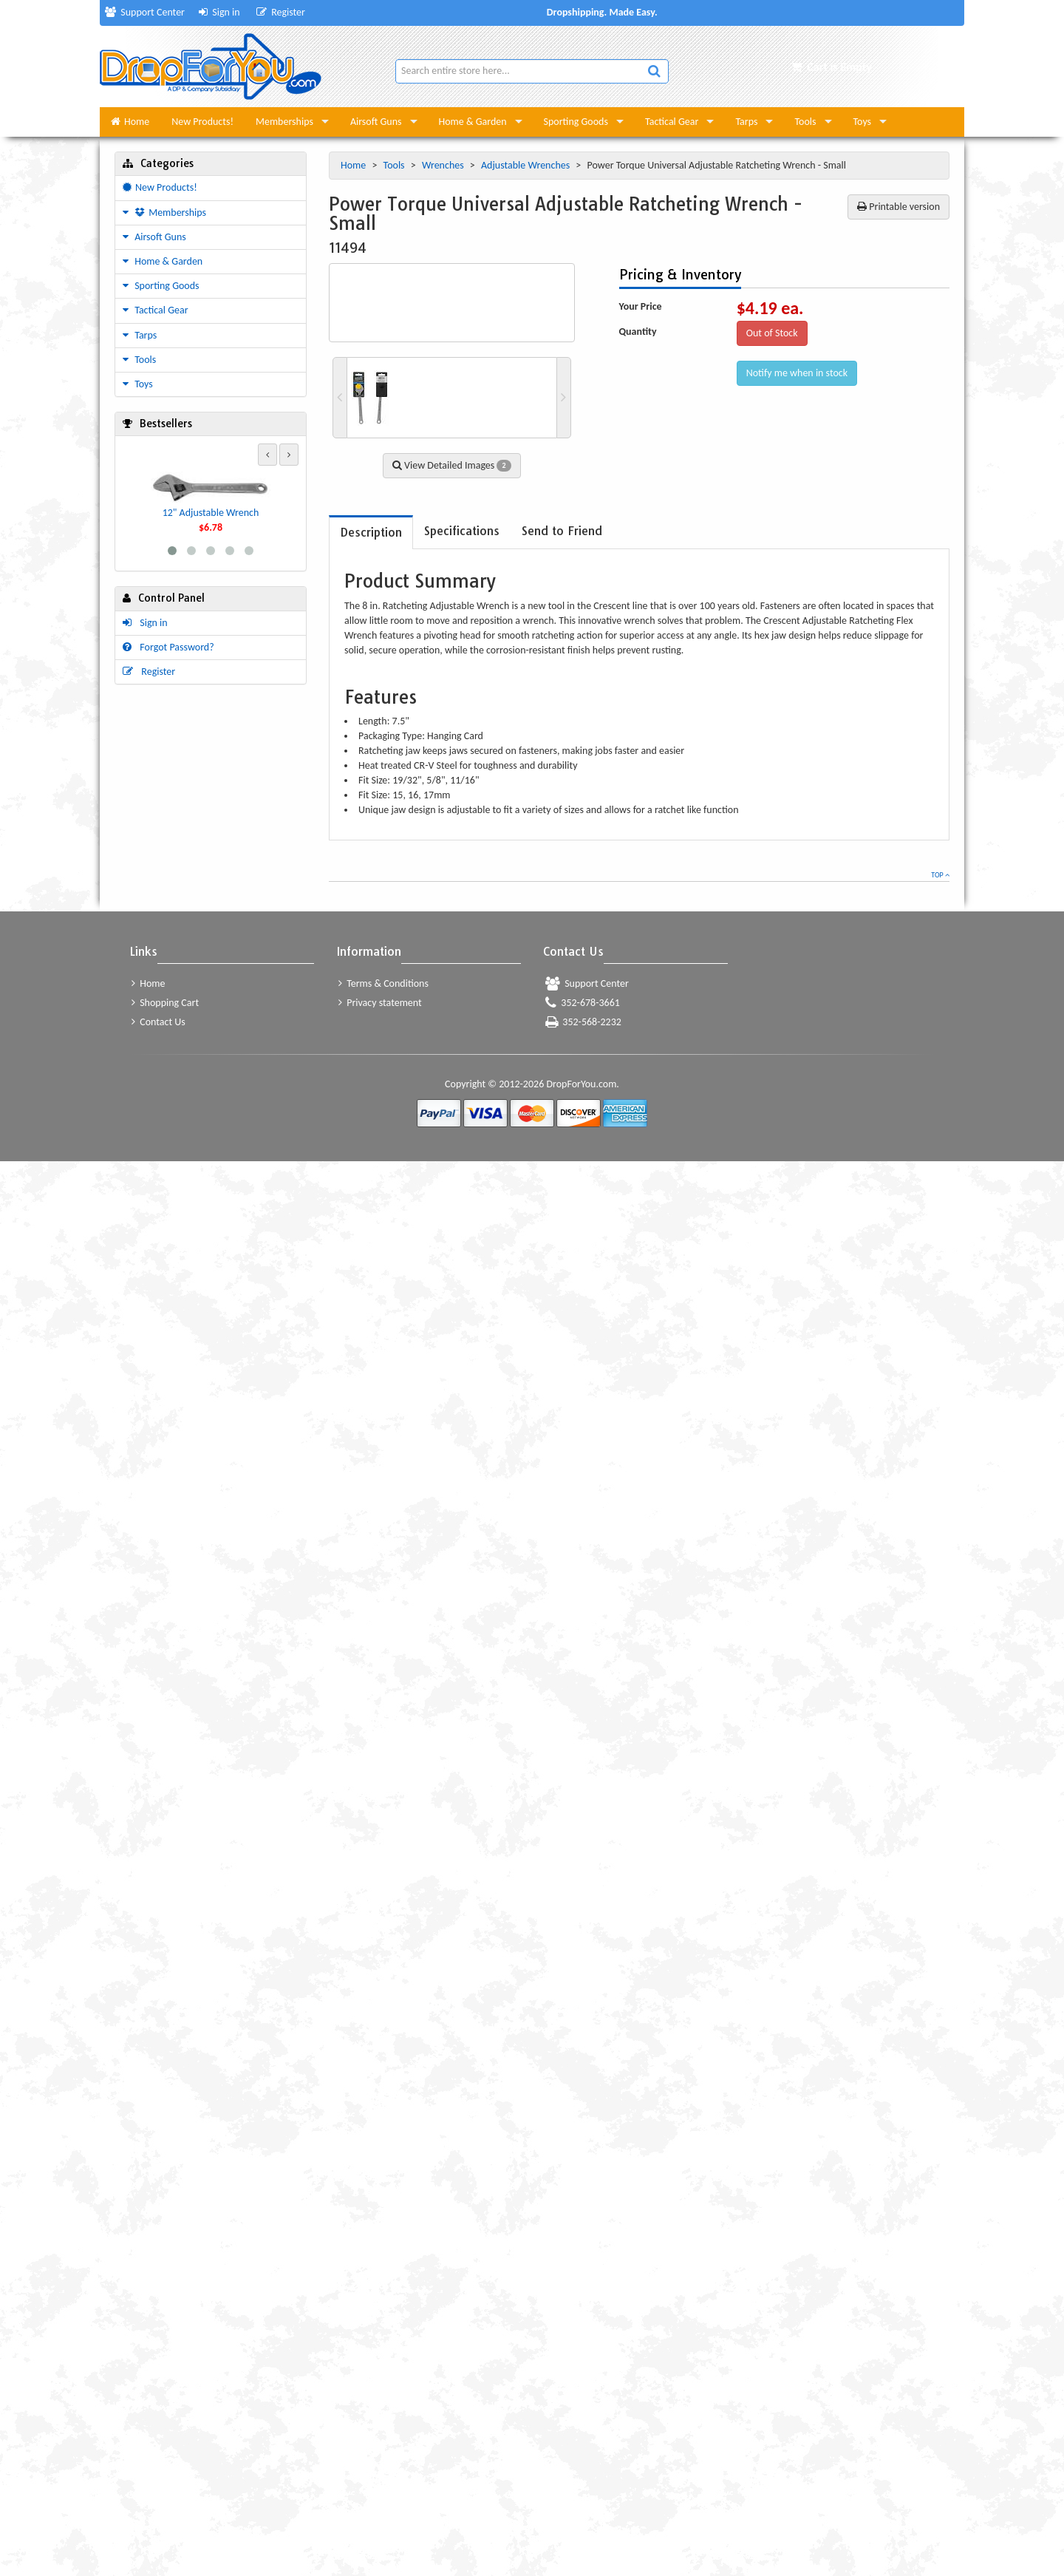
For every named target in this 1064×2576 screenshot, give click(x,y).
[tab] (371, 532)
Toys (862, 121)
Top (940, 875)
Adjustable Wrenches (526, 165)
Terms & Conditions (383, 983)
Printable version (898, 206)
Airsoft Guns (376, 121)
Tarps (746, 121)
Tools (805, 121)
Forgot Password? (168, 647)
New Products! (202, 121)
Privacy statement (380, 1002)
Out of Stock (772, 333)
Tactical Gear (671, 121)
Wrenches (444, 165)
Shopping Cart (165, 1002)
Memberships (284, 121)
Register (280, 12)
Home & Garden (473, 121)
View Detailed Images (451, 465)
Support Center (145, 12)
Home (130, 121)
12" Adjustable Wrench (211, 512)
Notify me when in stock (797, 373)
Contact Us (158, 1022)
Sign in (219, 12)
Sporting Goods (576, 121)
